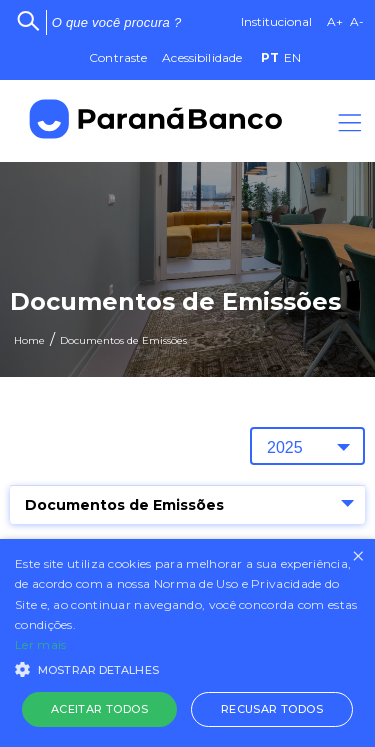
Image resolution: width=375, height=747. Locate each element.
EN (292, 57)
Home (29, 340)
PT (270, 57)
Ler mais (40, 644)
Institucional (276, 21)
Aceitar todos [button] (99, 709)
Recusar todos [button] (272, 709)
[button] (187, 668)
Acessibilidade (202, 57)
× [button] (357, 556)
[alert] (187, 643)
